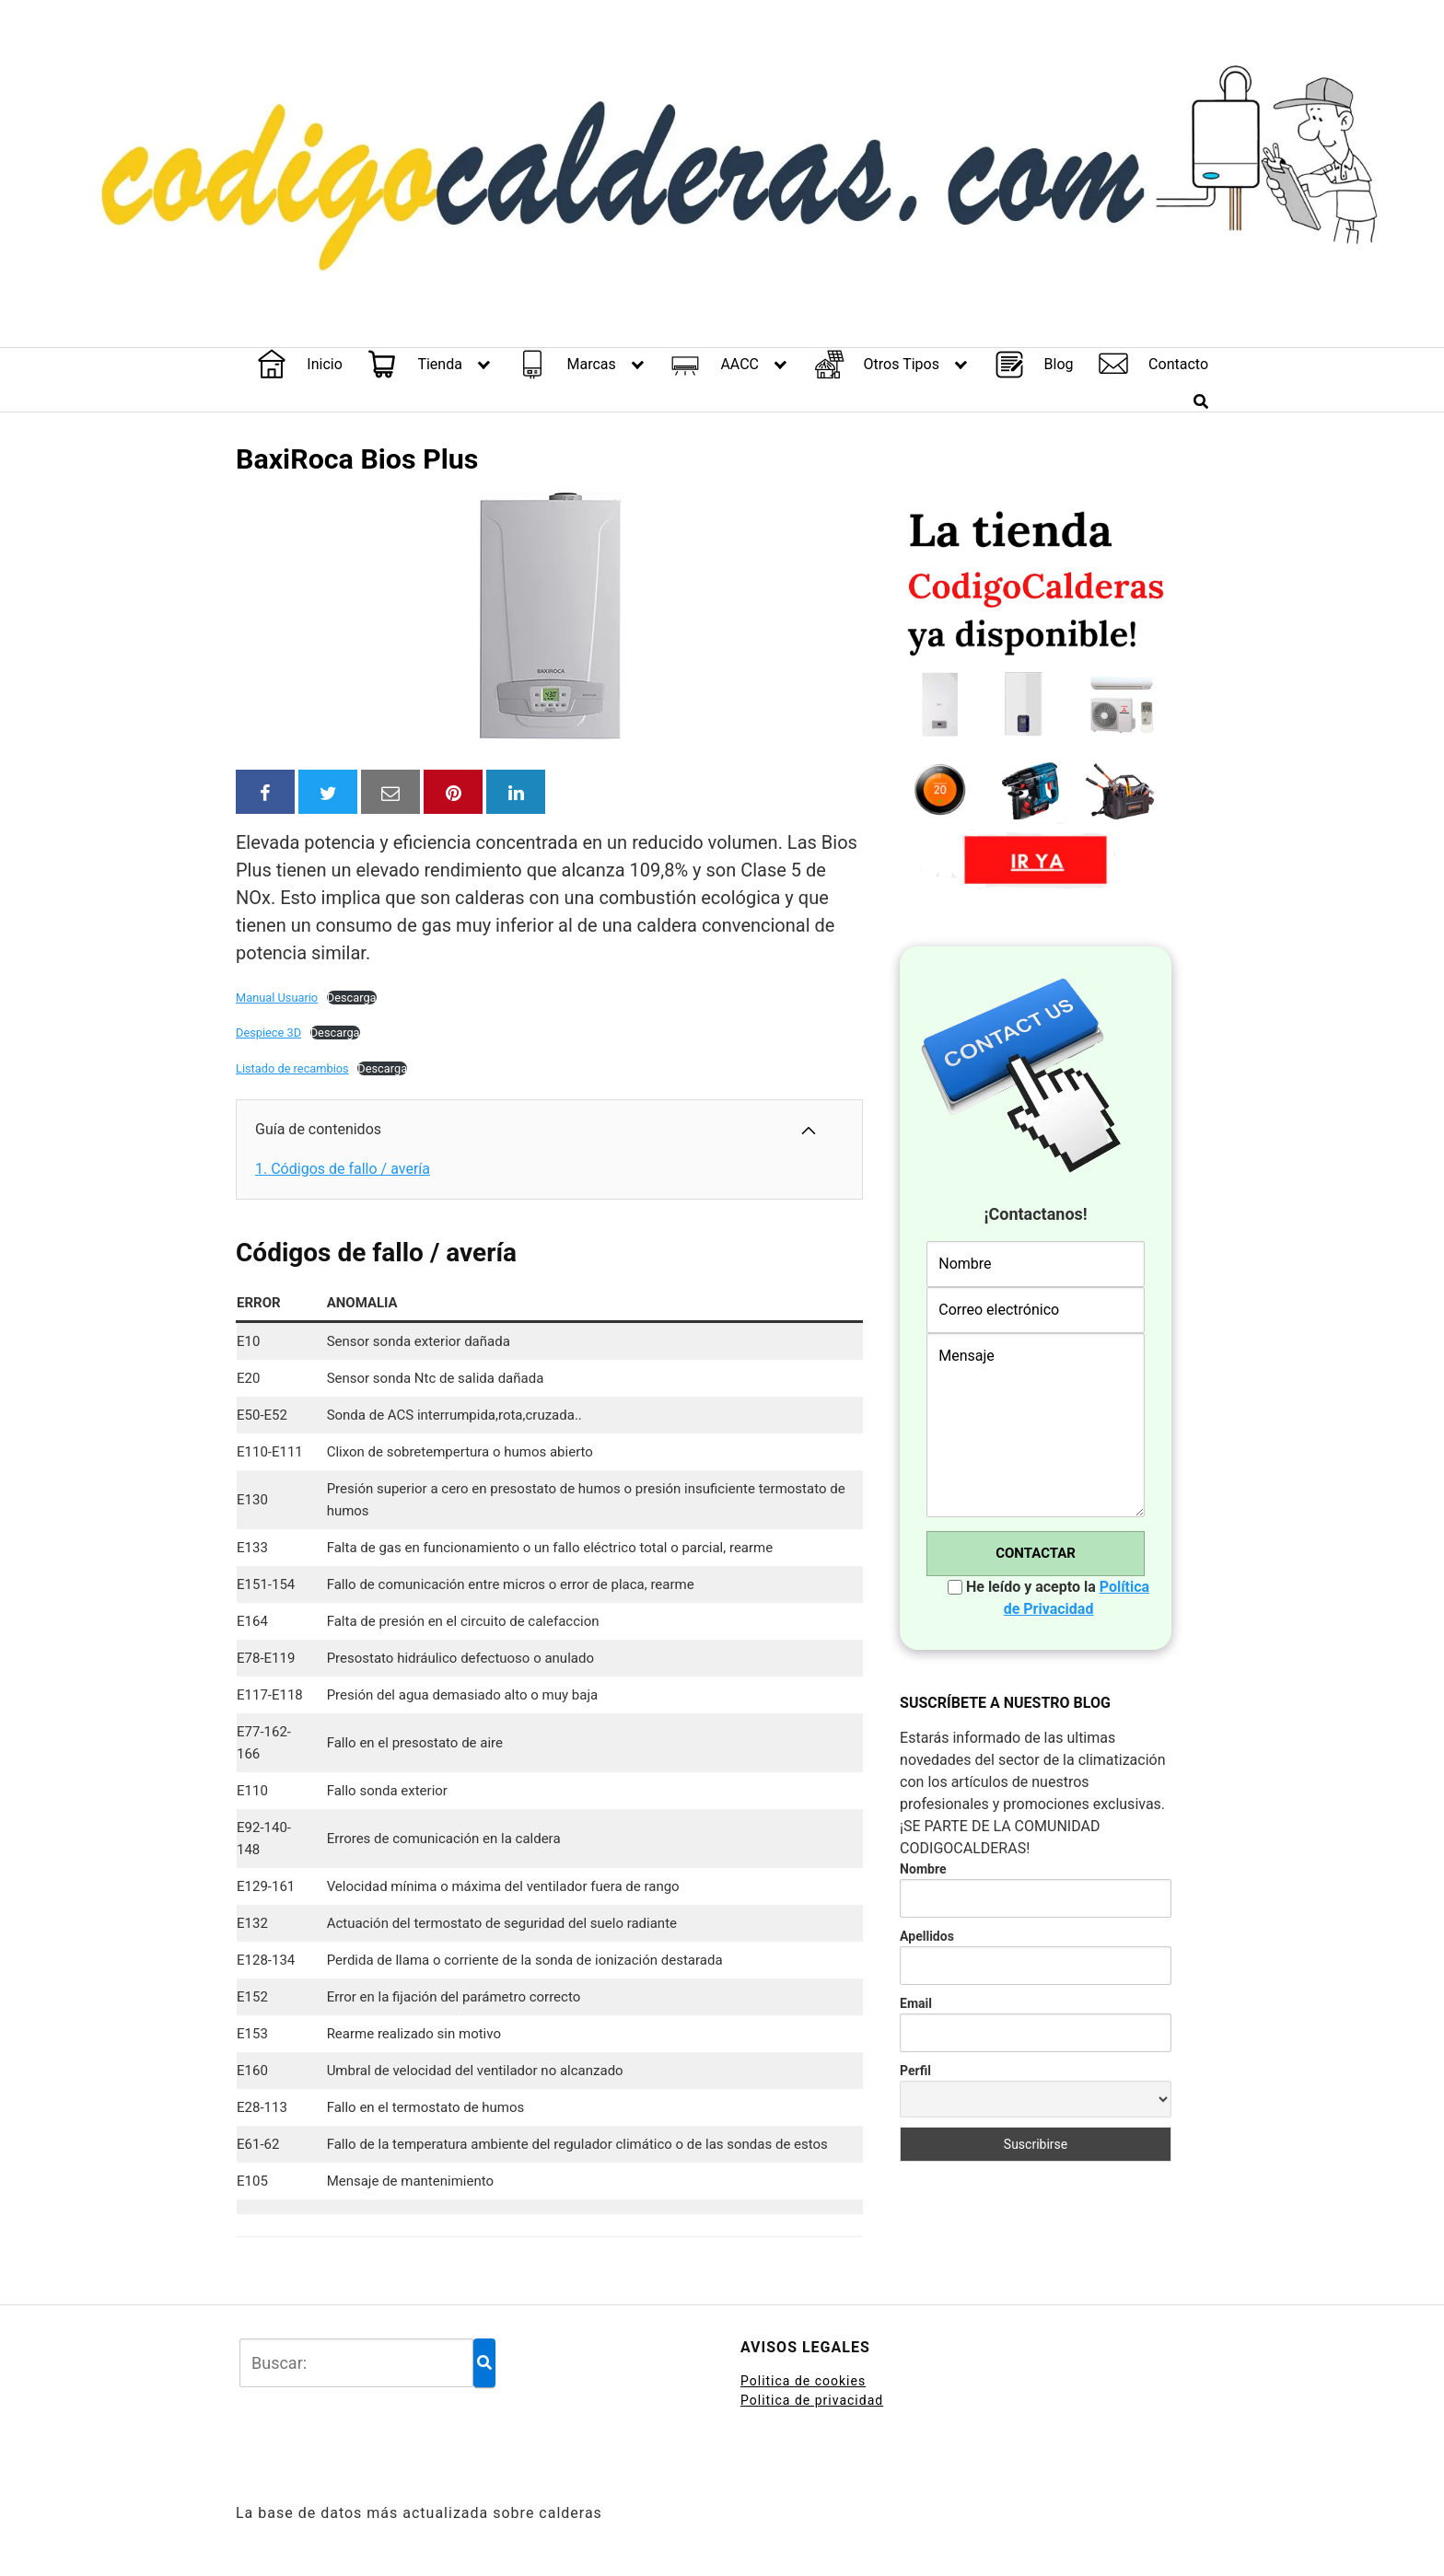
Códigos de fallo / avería (342, 1169)
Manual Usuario (277, 997)
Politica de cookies (803, 2380)
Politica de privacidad (811, 2400)
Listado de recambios (292, 1068)
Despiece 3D (268, 1032)
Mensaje (1035, 1425)
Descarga (352, 997)
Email (916, 2003)
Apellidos (927, 1936)
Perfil (915, 2070)
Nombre (923, 1869)
